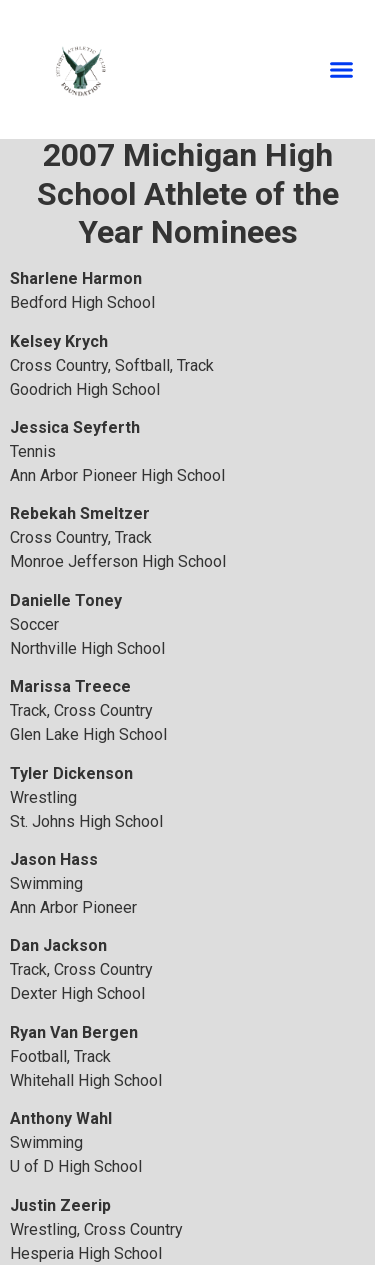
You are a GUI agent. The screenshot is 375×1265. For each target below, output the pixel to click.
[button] (342, 70)
